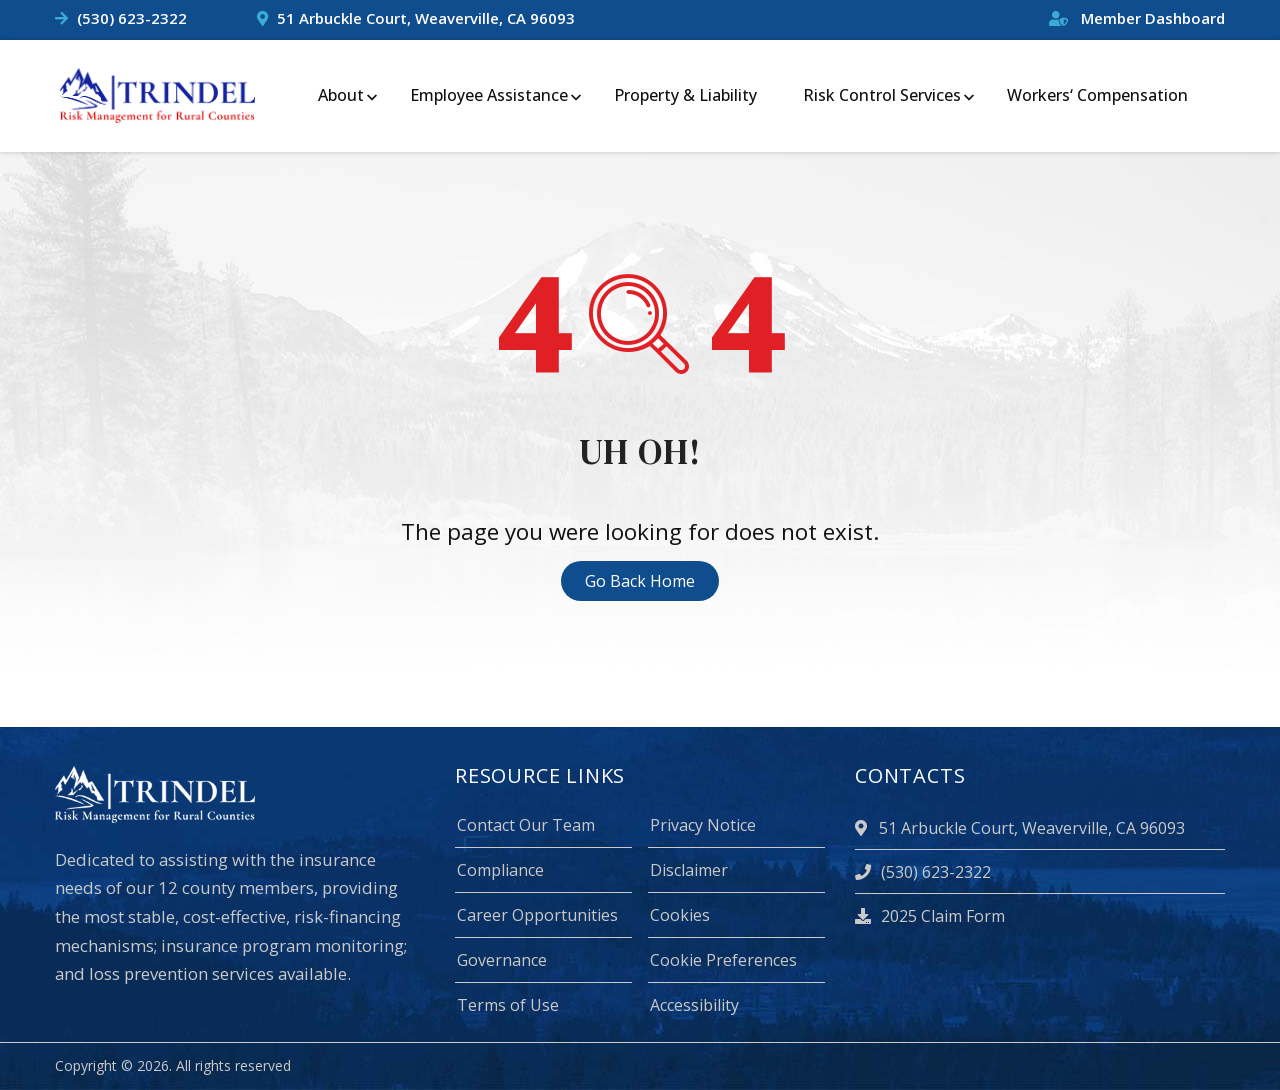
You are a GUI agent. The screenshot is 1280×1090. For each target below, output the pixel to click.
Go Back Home (640, 581)
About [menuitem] (341, 95)
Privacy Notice (703, 825)
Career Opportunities (537, 915)
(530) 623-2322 (132, 18)
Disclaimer (689, 870)
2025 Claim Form (930, 916)
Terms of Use (508, 1005)
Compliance (500, 870)
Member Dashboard (1137, 18)
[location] (864, 828)
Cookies (680, 915)
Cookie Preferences (723, 960)
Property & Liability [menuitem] (685, 95)
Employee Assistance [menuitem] (489, 95)
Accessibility (694, 1005)
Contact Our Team (526, 825)
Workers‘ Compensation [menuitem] (1097, 95)
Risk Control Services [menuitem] (882, 95)
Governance (502, 960)
